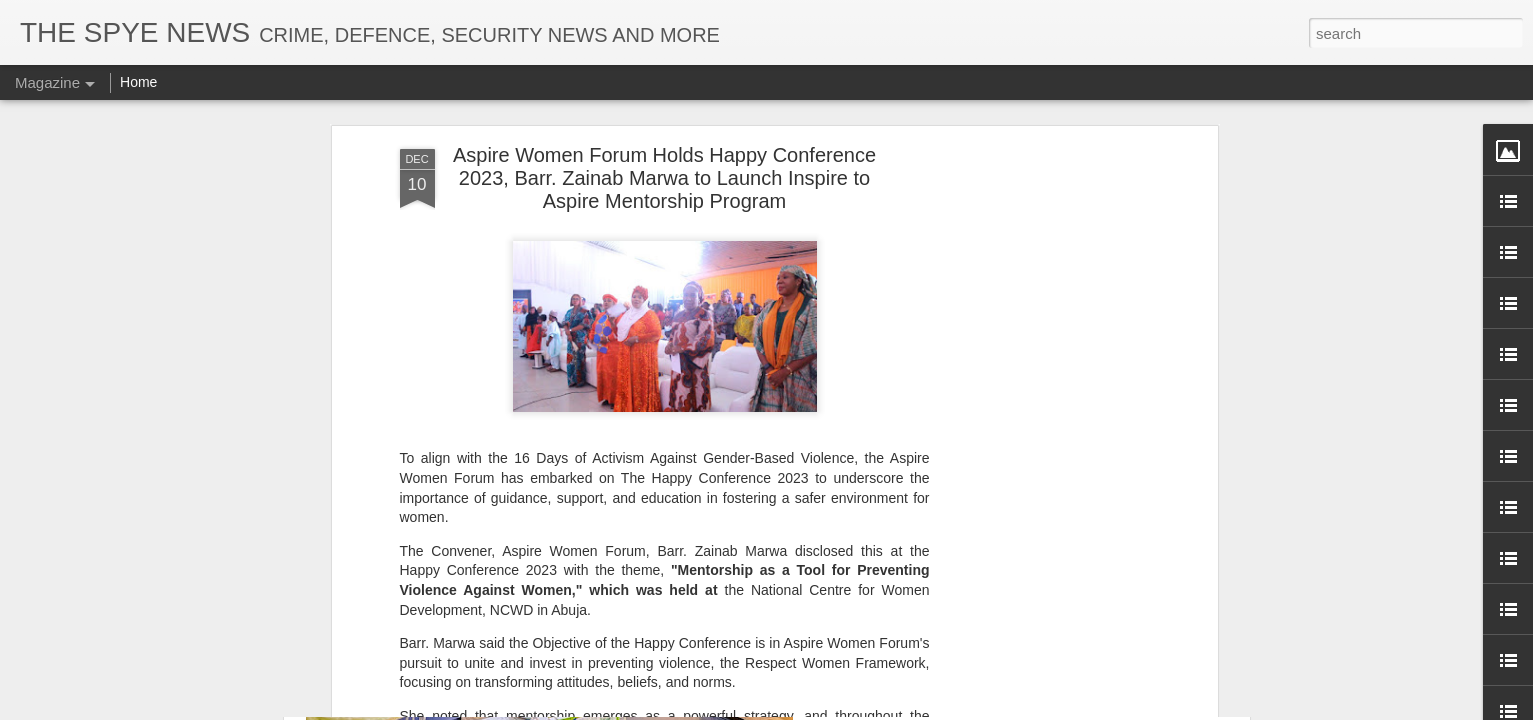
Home (138, 82)
